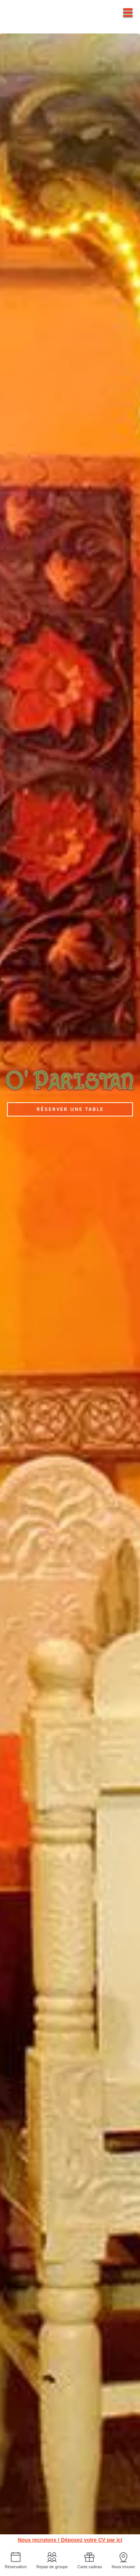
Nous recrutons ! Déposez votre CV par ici (70, 2540)
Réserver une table (70, 1109)
